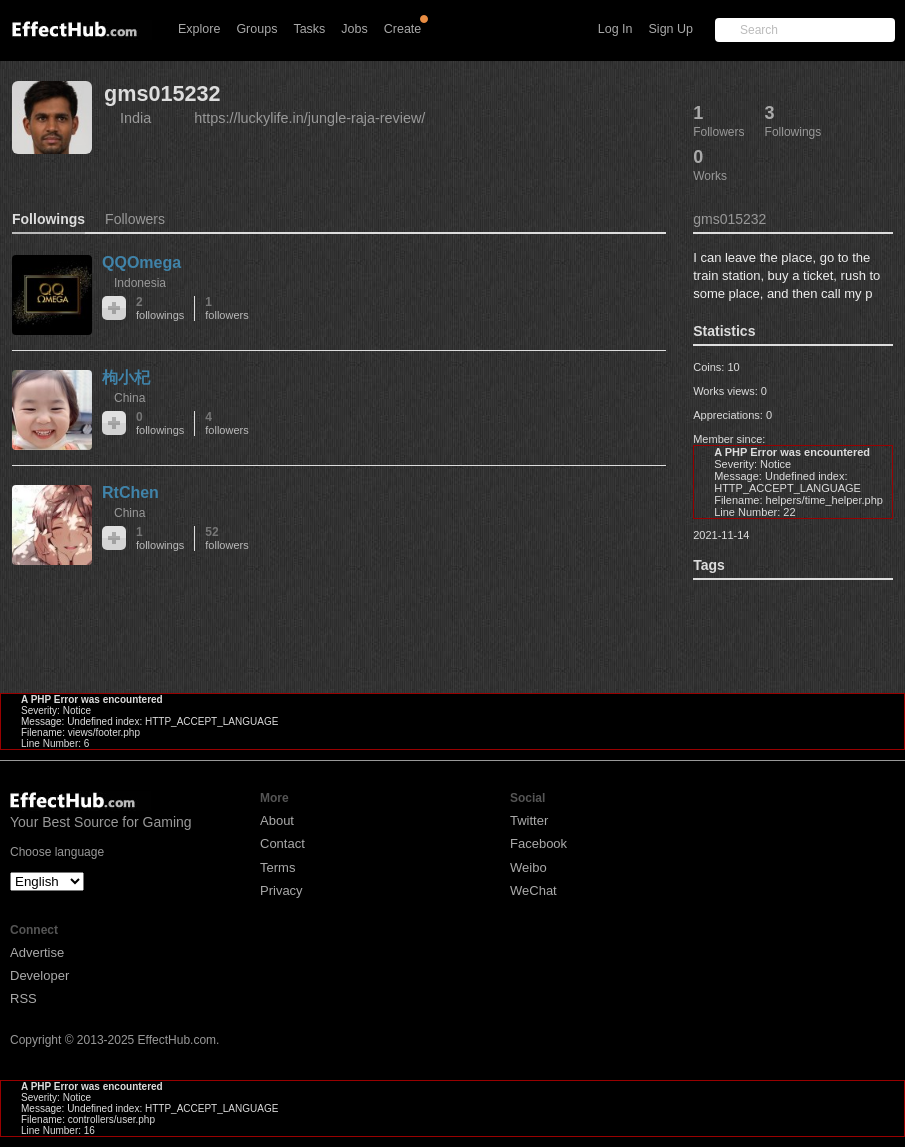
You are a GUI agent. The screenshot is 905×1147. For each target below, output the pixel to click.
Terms (277, 867)
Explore (199, 29)
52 (226, 538)
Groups (256, 29)
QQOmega (141, 262)
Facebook (538, 843)
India (135, 118)
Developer (39, 975)
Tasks (309, 29)
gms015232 (162, 93)
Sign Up (671, 29)
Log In (615, 29)
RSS (23, 998)
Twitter (529, 820)
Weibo (528, 867)
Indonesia (140, 283)
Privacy (281, 890)
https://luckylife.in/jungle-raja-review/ (309, 118)
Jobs (354, 29)
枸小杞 (126, 377)
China (129, 398)
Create (403, 29)
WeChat (533, 890)
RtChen (130, 492)
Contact (282, 843)
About (277, 820)
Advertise (37, 952)
